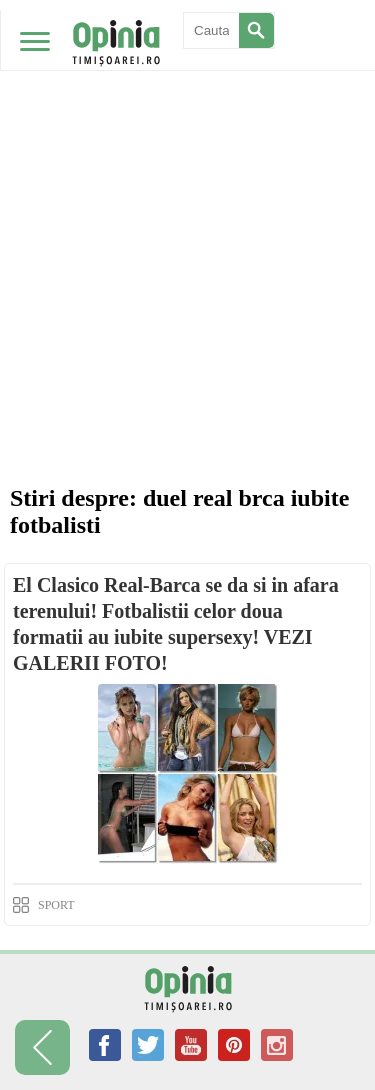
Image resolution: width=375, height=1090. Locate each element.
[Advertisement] (187, 197)
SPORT (56, 905)
